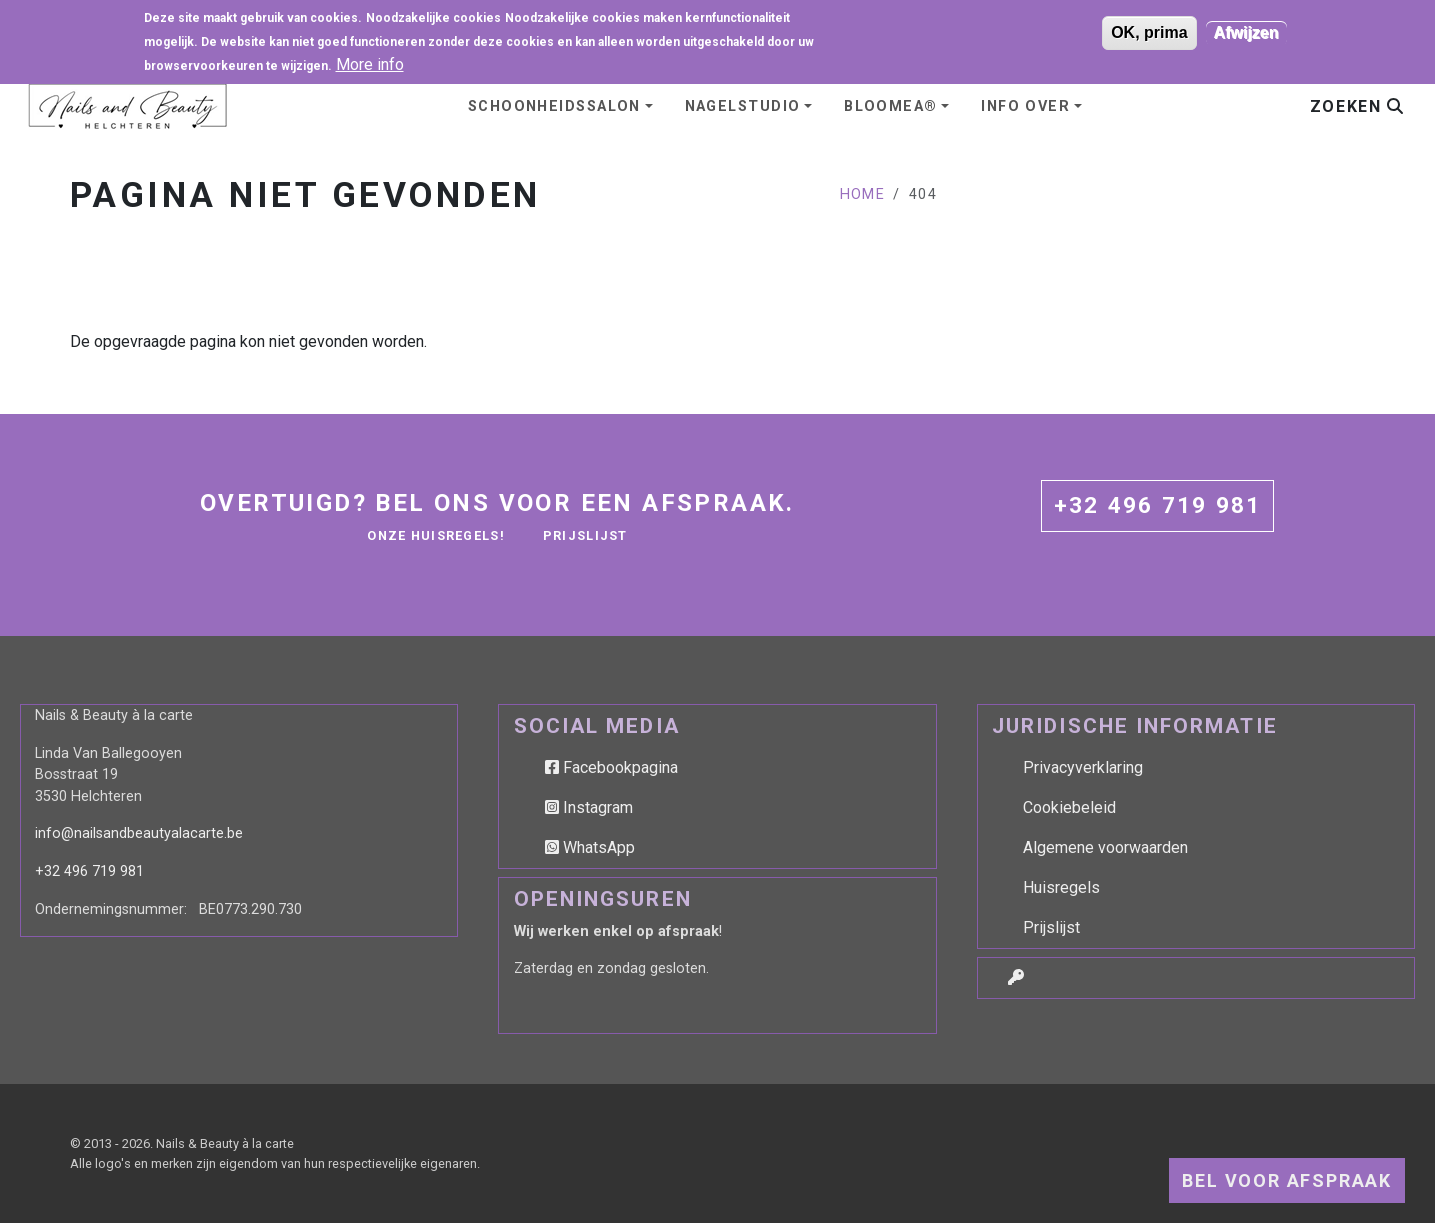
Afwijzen (1246, 29)
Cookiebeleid (1069, 807)
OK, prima (1149, 29)
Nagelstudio (743, 106)
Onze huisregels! (435, 535)
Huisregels (1061, 887)
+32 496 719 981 (1158, 505)
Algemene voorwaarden (1105, 847)
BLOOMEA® (891, 106)
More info (370, 61)
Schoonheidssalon (554, 106)
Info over (1025, 106)
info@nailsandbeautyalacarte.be (139, 833)
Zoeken (1356, 106)
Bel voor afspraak (1287, 1180)
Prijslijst (585, 535)
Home (863, 194)
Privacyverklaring (1083, 767)
